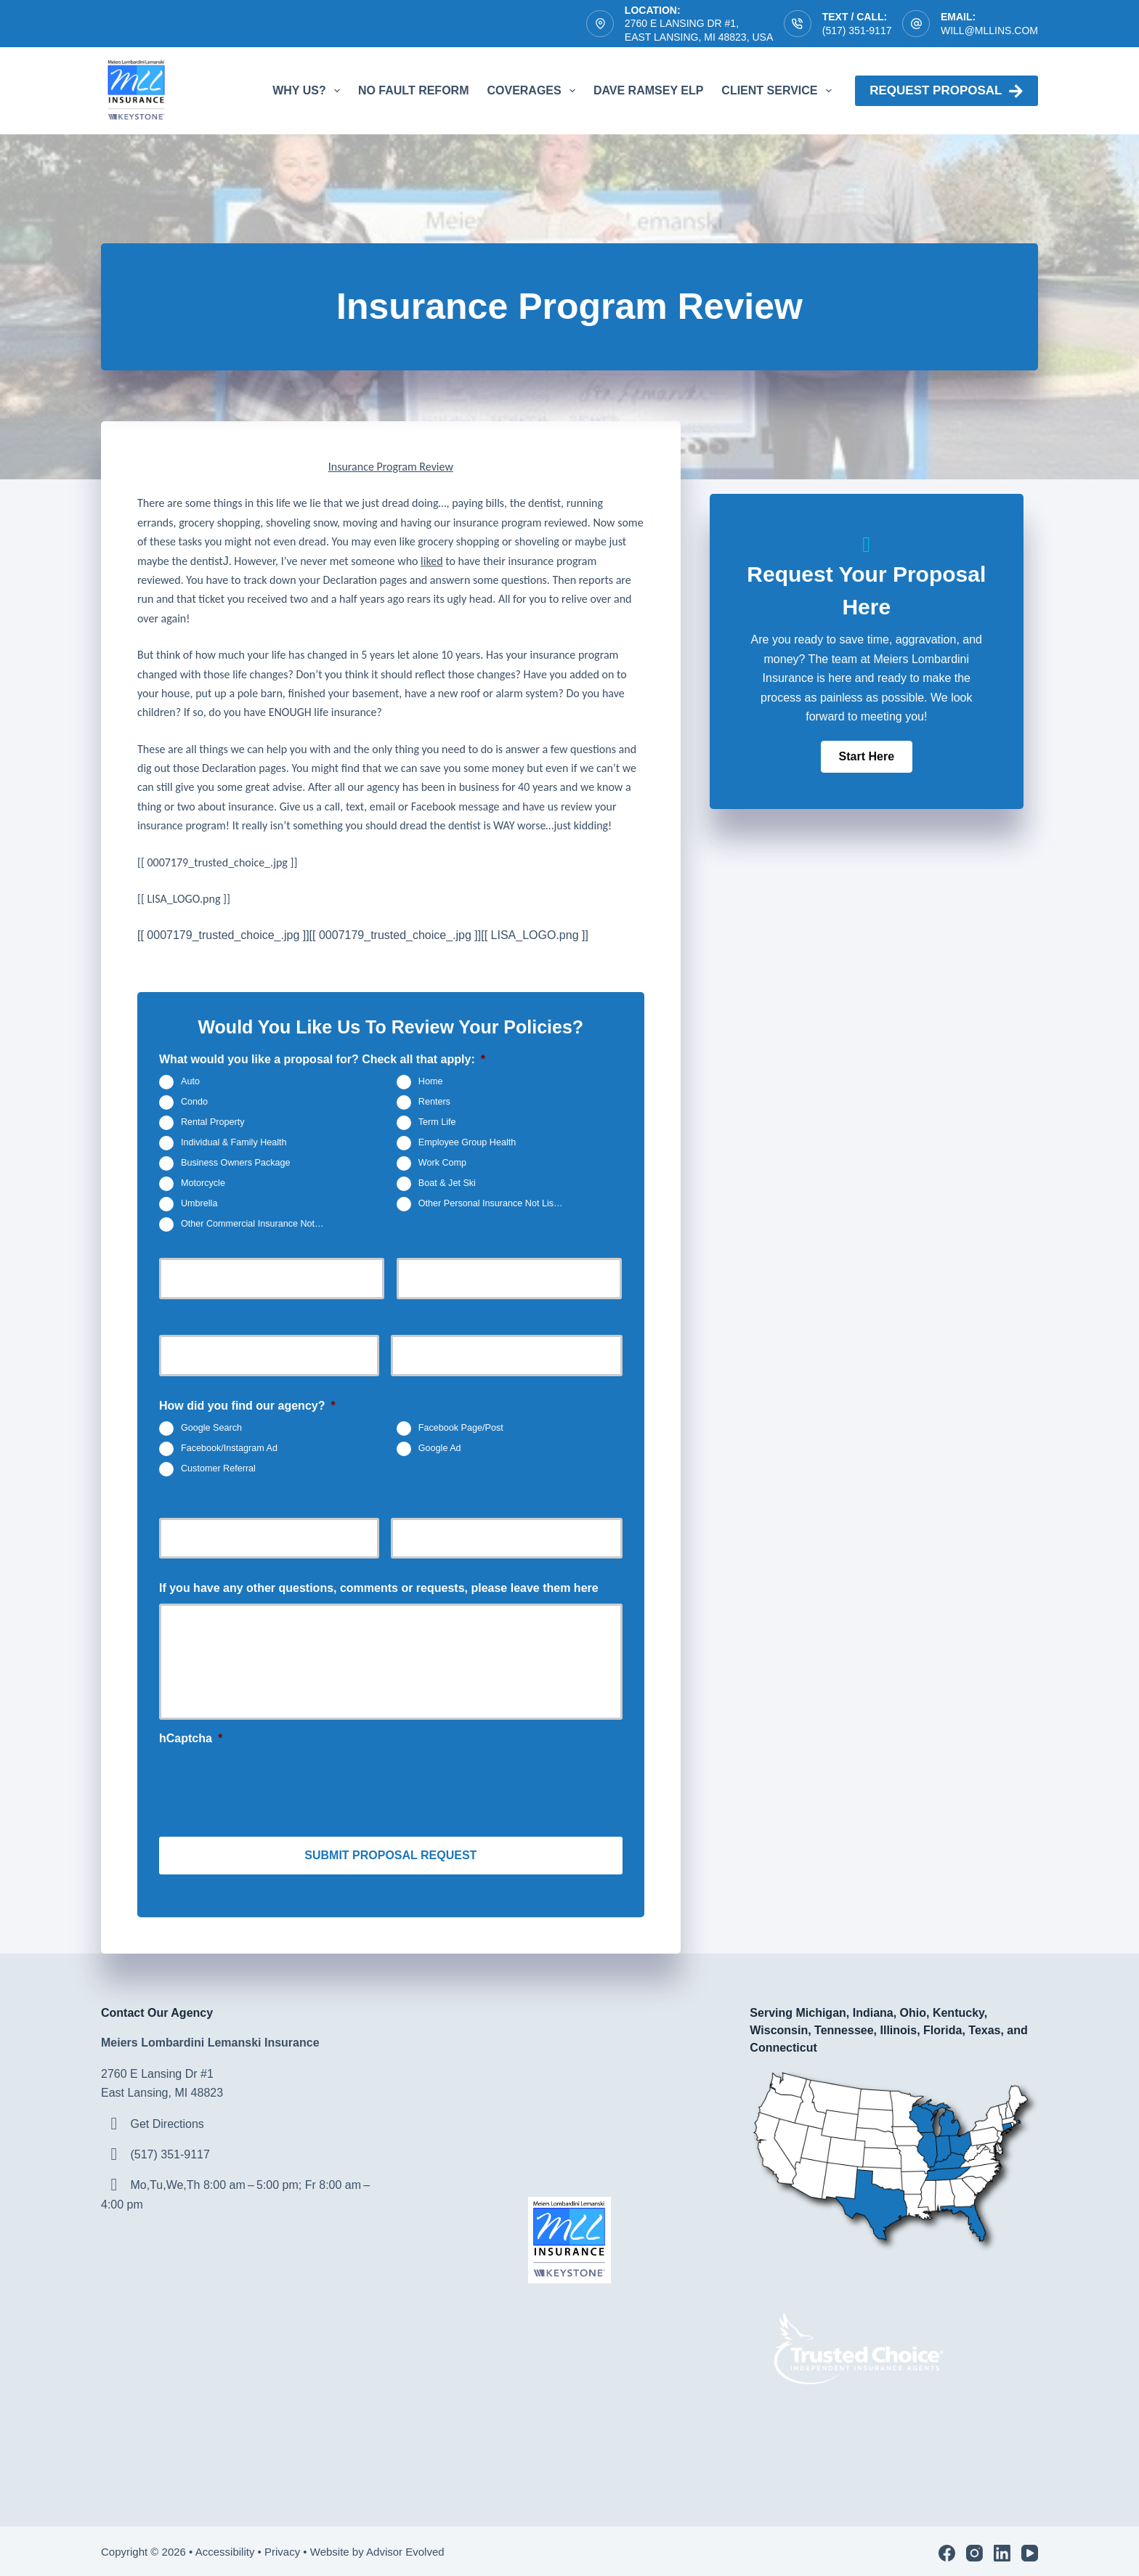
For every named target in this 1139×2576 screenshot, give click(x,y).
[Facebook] (947, 2549)
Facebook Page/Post (460, 1428)
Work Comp (442, 1163)
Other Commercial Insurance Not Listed (259, 1224)
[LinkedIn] (1002, 2549)
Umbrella (199, 1204)
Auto (190, 1082)
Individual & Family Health (234, 1143)
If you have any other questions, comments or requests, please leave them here (379, 1588)
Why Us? (309, 90)
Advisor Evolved (406, 2548)
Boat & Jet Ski (447, 1184)
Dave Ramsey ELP (648, 90)
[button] (866, 757)
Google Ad (439, 1448)
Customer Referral (218, 1468)
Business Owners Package (236, 1163)
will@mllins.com (989, 30)
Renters (434, 1102)
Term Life (437, 1123)
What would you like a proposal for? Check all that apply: (322, 1059)
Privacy (282, 2548)
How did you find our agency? (247, 1405)
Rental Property (213, 1123)
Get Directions (166, 2120)
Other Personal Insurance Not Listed (492, 1204)
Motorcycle (203, 1184)
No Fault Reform (413, 90)
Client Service (779, 90)
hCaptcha (190, 1738)
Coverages (533, 90)
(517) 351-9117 (857, 30)
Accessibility (225, 2548)
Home (430, 1082)
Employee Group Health (467, 1143)
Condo (194, 1102)
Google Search (211, 1428)
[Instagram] (974, 2549)
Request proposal (947, 91)
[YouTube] (1029, 2549)
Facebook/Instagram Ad (229, 1448)
